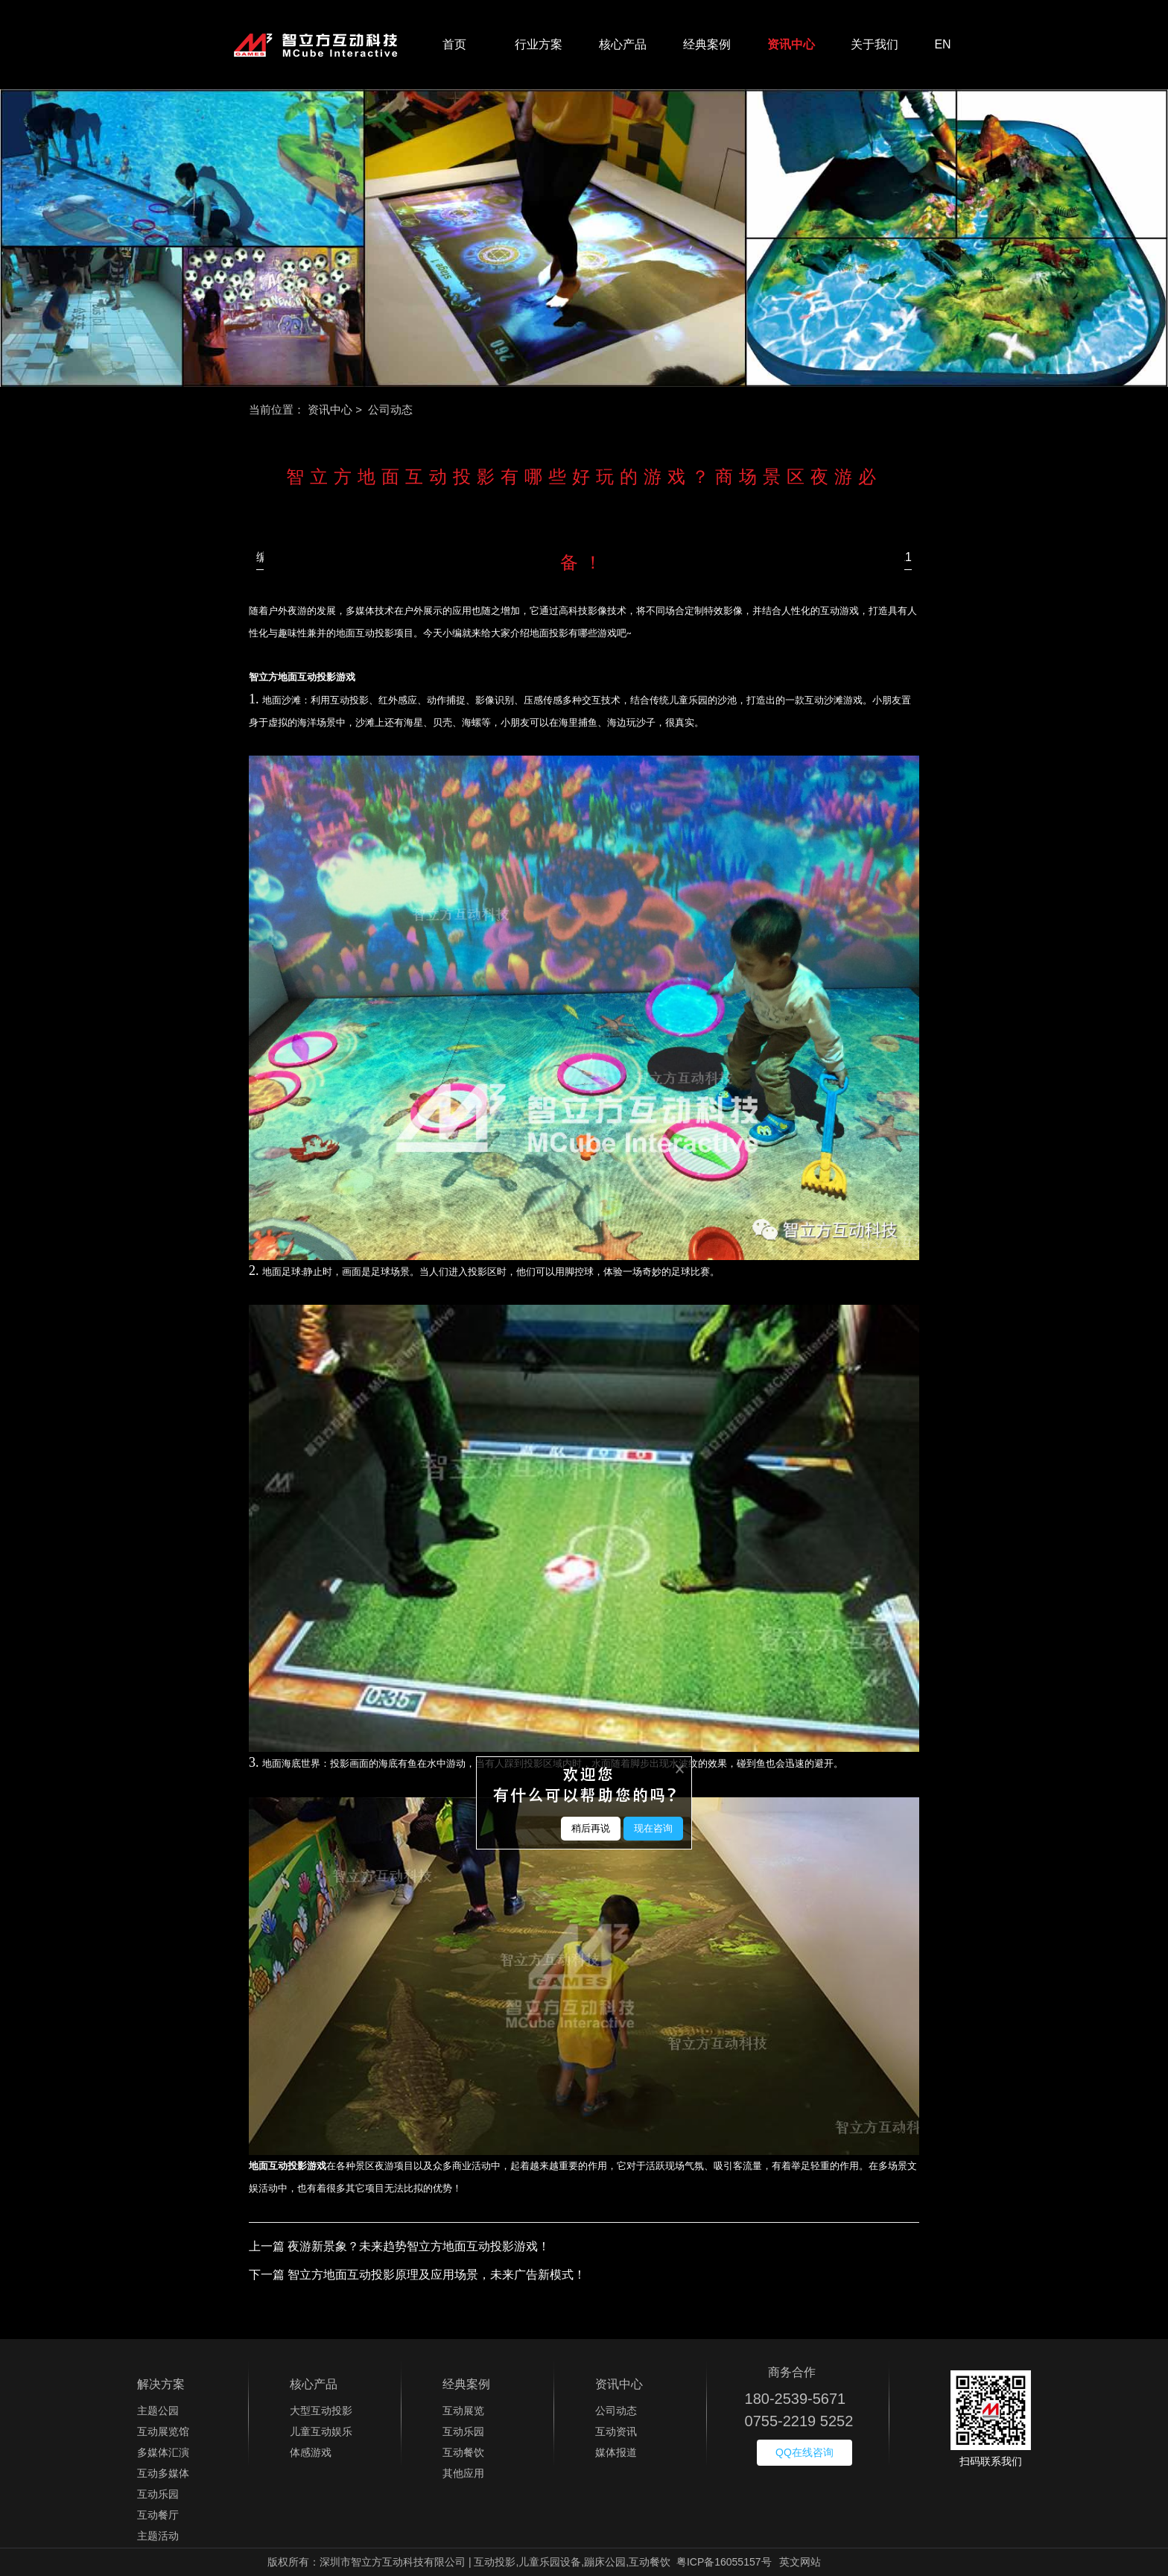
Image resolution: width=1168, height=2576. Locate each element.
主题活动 (158, 2536)
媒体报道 (616, 2452)
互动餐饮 (463, 2452)
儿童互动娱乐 (321, 2431)
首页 (454, 44)
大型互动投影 (321, 2411)
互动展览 (463, 2411)
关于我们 (874, 44)
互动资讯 (616, 2431)
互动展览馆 (163, 2431)
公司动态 (616, 2411)
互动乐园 (158, 2494)
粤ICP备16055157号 (724, 2562)
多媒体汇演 (163, 2452)
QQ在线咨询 (804, 2452)
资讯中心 (791, 44)
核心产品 (623, 44)
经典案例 (707, 44)
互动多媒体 (163, 2473)
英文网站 (800, 2562)
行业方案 (538, 44)
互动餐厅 (158, 2515)
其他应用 (463, 2473)
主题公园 (158, 2411)
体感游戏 (310, 2452)
